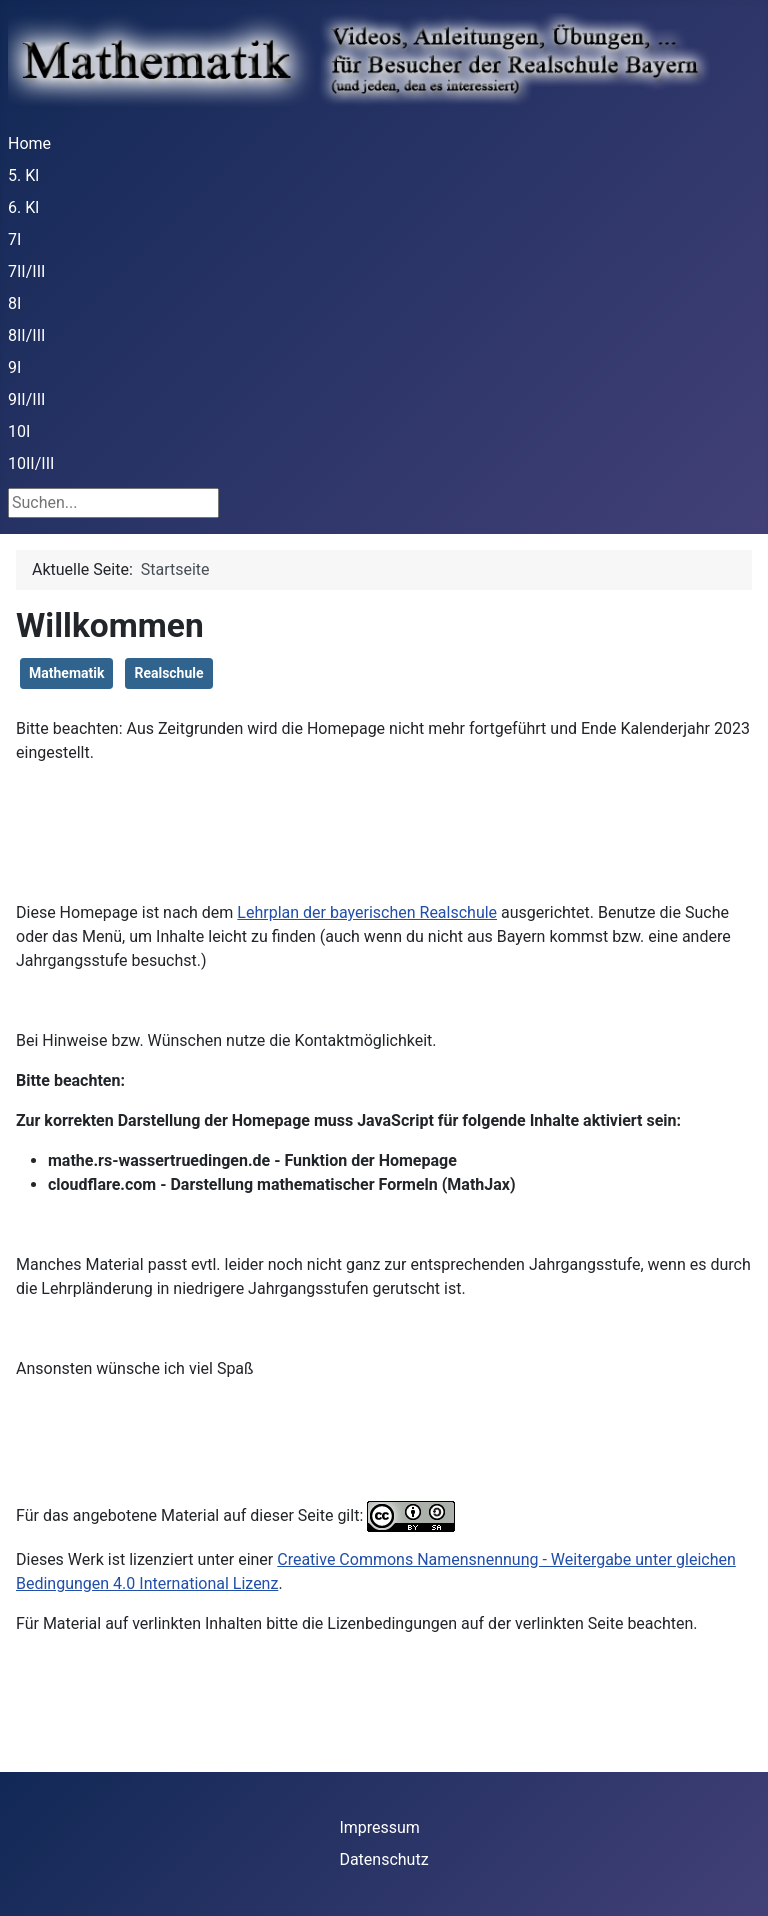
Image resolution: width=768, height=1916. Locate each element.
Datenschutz (383, 1859)
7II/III (26, 271)
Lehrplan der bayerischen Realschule (367, 912)
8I (14, 303)
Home (29, 143)
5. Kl (23, 175)
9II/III (26, 399)
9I (14, 367)
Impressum (379, 1827)
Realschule (168, 673)
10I (19, 431)
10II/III (31, 463)
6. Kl (23, 207)
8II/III (26, 335)
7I (14, 239)
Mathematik (66, 673)
